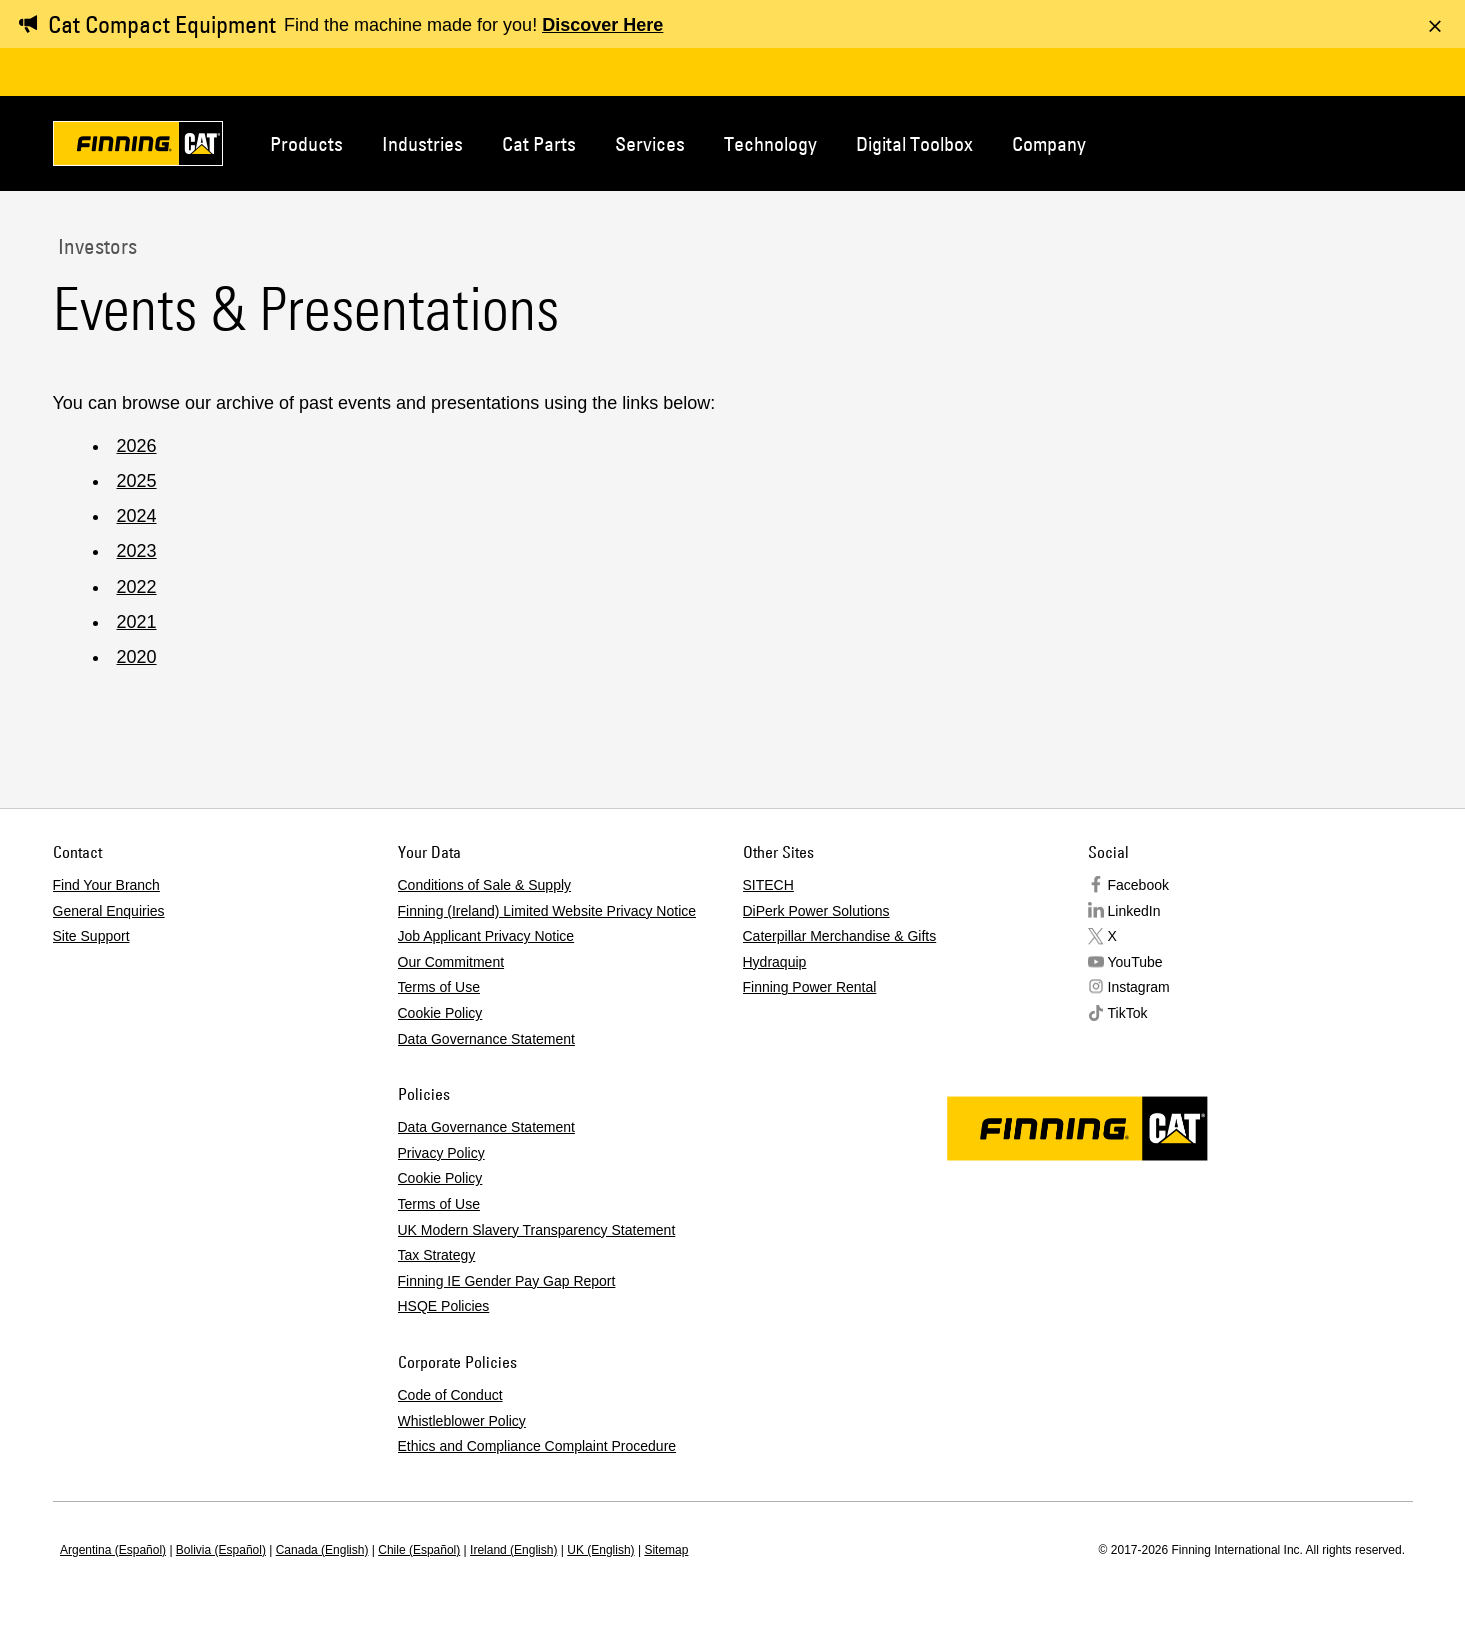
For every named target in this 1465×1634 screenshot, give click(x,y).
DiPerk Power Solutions (816, 911)
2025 (137, 481)
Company (1049, 143)
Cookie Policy (440, 1013)
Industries (422, 143)
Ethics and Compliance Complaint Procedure (537, 1446)
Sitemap (666, 1550)
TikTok (1128, 1013)
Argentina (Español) (113, 1550)
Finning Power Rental (810, 987)
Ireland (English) (513, 1550)
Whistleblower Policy (462, 1421)
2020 (137, 657)
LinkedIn (1134, 911)
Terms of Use (439, 987)
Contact (1317, 142)
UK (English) (600, 1550)
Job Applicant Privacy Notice (486, 936)
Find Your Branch (106, 885)
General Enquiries (109, 911)
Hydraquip (775, 962)
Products (306, 143)
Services (650, 143)
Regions (1383, 142)
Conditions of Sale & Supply (485, 885)
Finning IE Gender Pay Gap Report (507, 1281)
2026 (137, 446)
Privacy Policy (441, 1153)
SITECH (768, 885)
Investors (95, 246)
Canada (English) (322, 1550)
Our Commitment (451, 962)
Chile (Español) (419, 1550)
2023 (137, 551)
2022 (137, 587)
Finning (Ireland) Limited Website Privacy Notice (547, 911)
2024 (137, 516)
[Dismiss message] (1435, 26)
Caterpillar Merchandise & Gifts (840, 936)
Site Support (91, 936)
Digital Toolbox (914, 143)
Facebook (1138, 885)
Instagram (1139, 987)
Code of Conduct (450, 1395)
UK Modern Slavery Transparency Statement (537, 1230)
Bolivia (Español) (221, 1550)
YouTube (1135, 962)
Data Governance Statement (486, 1039)
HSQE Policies (444, 1306)
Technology (770, 143)
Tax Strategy (437, 1255)
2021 (137, 622)
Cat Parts (539, 143)
